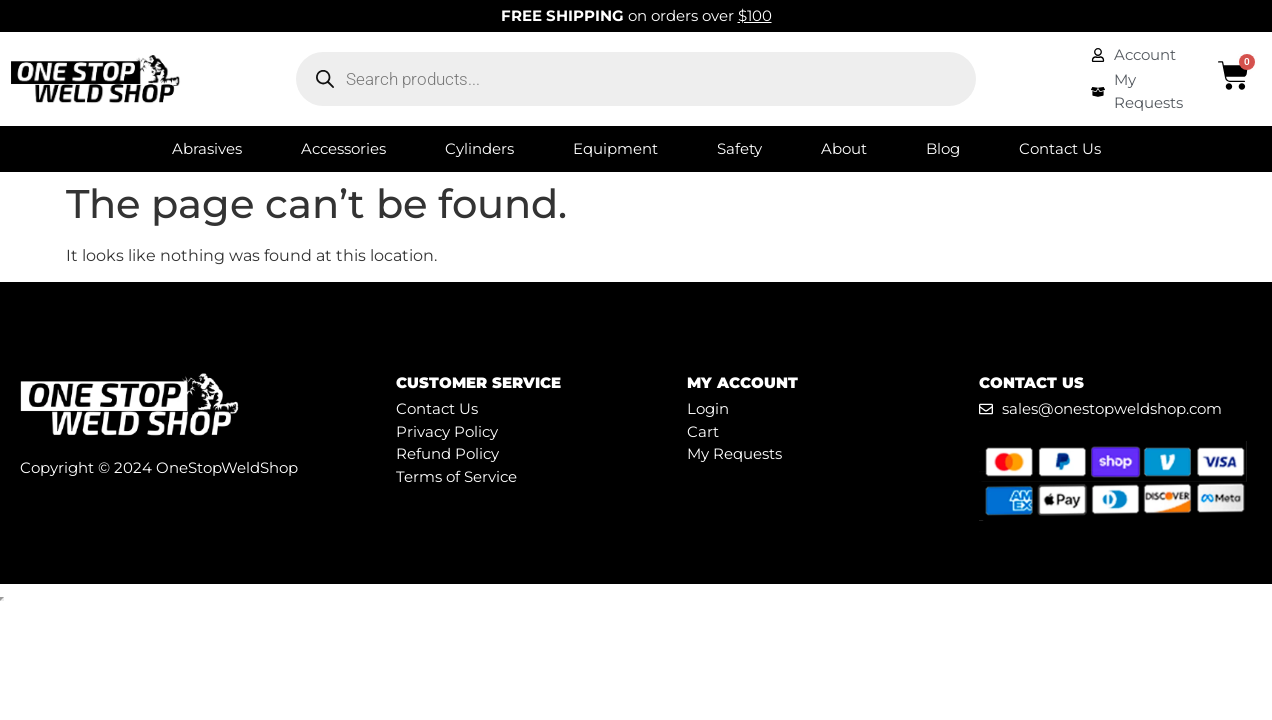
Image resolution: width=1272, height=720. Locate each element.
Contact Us (1060, 148)
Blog (943, 148)
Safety (739, 148)
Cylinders (479, 148)
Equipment (615, 148)
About (844, 148)
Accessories (343, 148)
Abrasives (207, 148)
